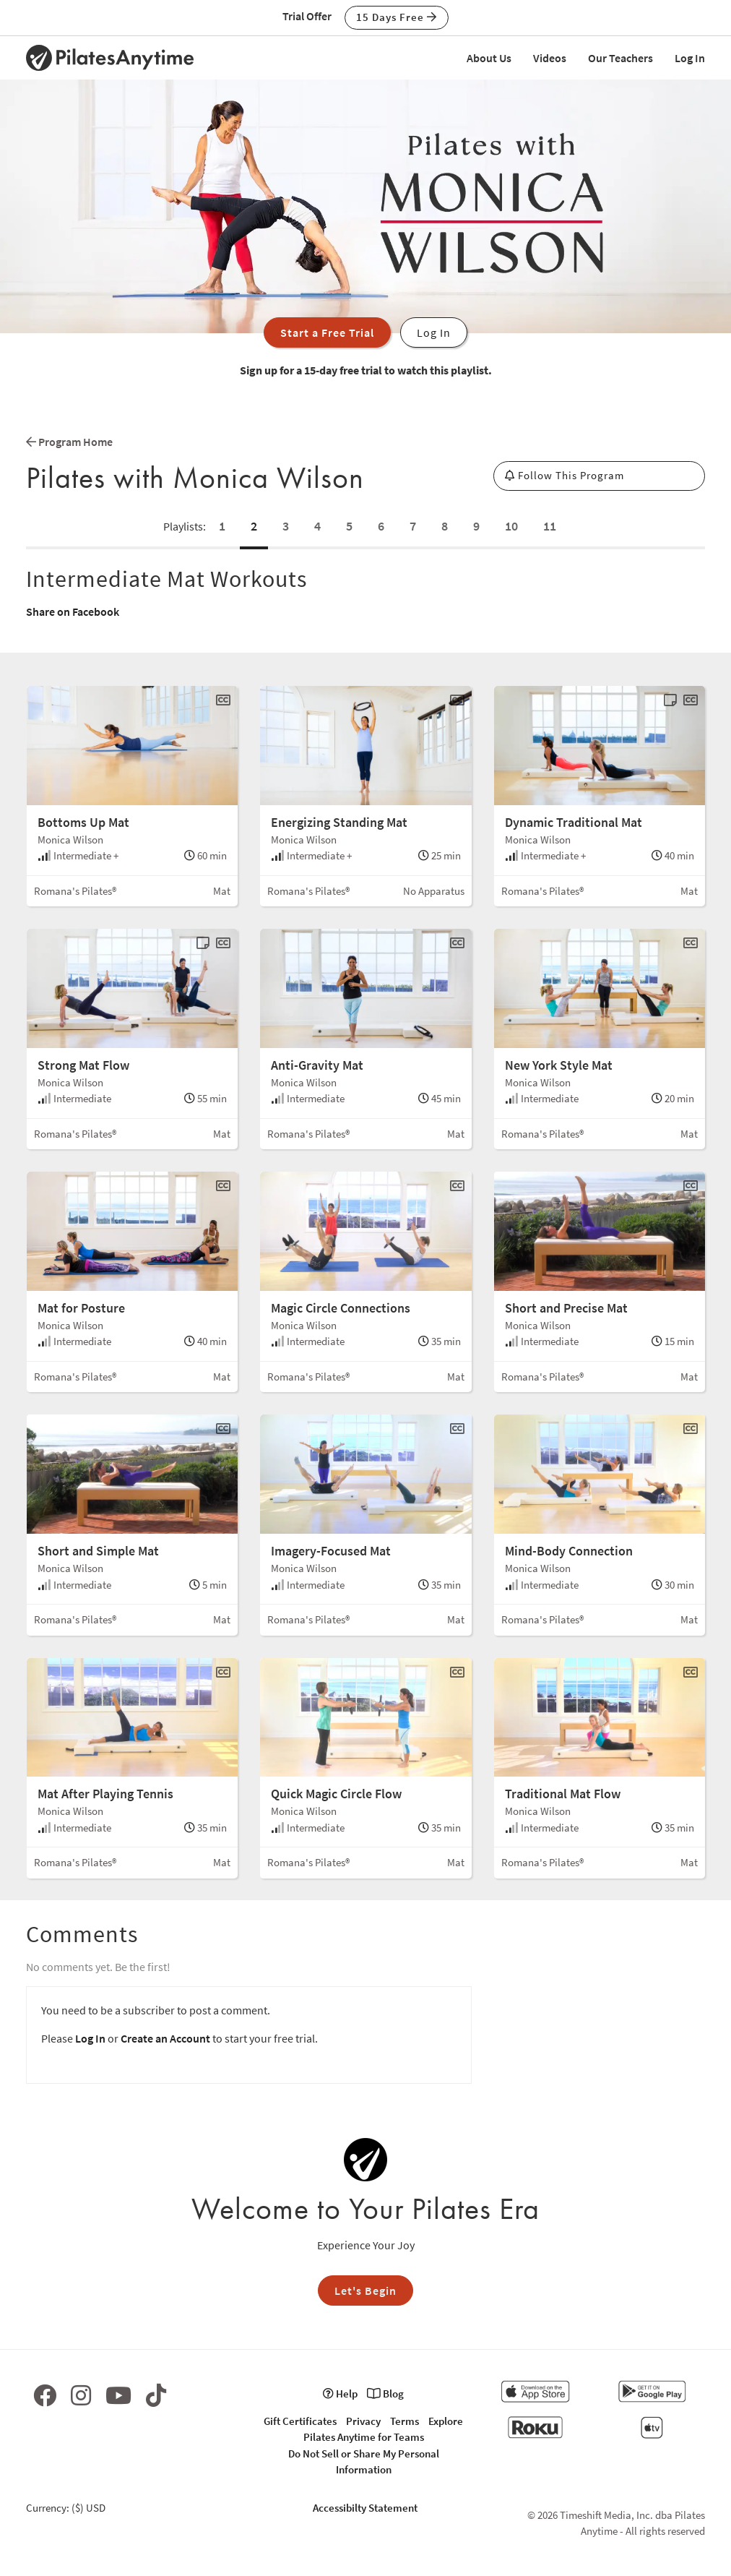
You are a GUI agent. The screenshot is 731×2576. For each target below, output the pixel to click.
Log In (690, 58)
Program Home (69, 441)
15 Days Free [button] (396, 17)
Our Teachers (620, 58)
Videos (549, 58)
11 (549, 526)
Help (340, 2393)
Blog (385, 2393)
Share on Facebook (72, 611)
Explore (445, 2421)
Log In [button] (434, 332)
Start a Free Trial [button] (327, 332)
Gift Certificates (300, 2421)
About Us (489, 58)
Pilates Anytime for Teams (363, 2437)
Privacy (363, 2421)
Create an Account (165, 2038)
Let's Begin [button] (365, 2290)
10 (511, 526)
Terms (404, 2421)
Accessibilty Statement (365, 2508)
